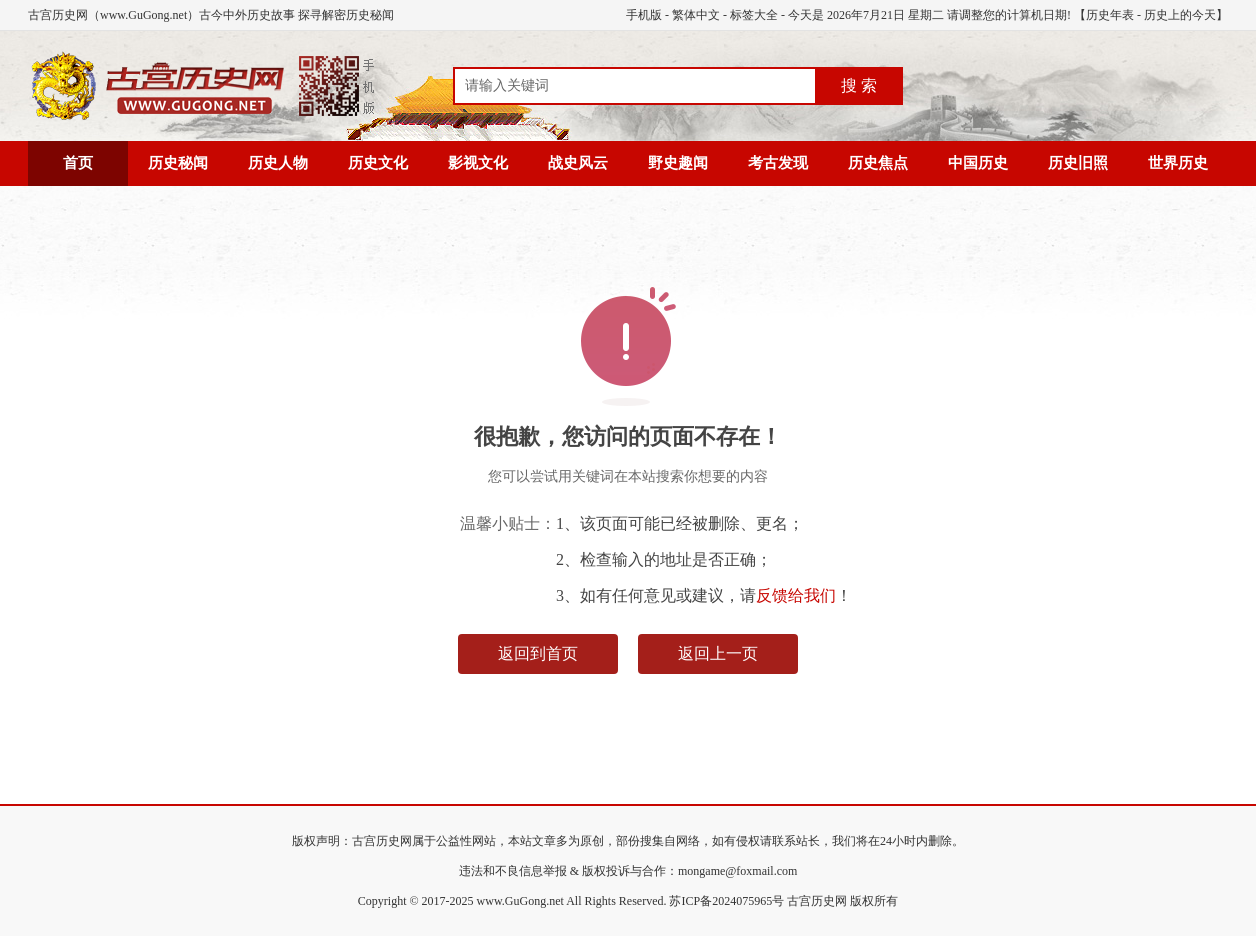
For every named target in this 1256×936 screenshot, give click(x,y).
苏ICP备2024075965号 (726, 901)
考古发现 (778, 163)
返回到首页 (538, 653)
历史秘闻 (178, 163)
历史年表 (1110, 15)
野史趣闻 (678, 163)
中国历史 (978, 163)
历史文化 (378, 163)
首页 (78, 163)
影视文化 (478, 163)
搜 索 (859, 85)
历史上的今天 (1180, 15)
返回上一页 (718, 653)
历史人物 (278, 163)
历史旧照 (1078, 163)
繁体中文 (696, 15)
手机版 (644, 15)
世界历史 (1178, 163)
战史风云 (578, 163)
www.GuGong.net (520, 901)
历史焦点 (878, 163)
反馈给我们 (796, 595)
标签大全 (754, 15)
